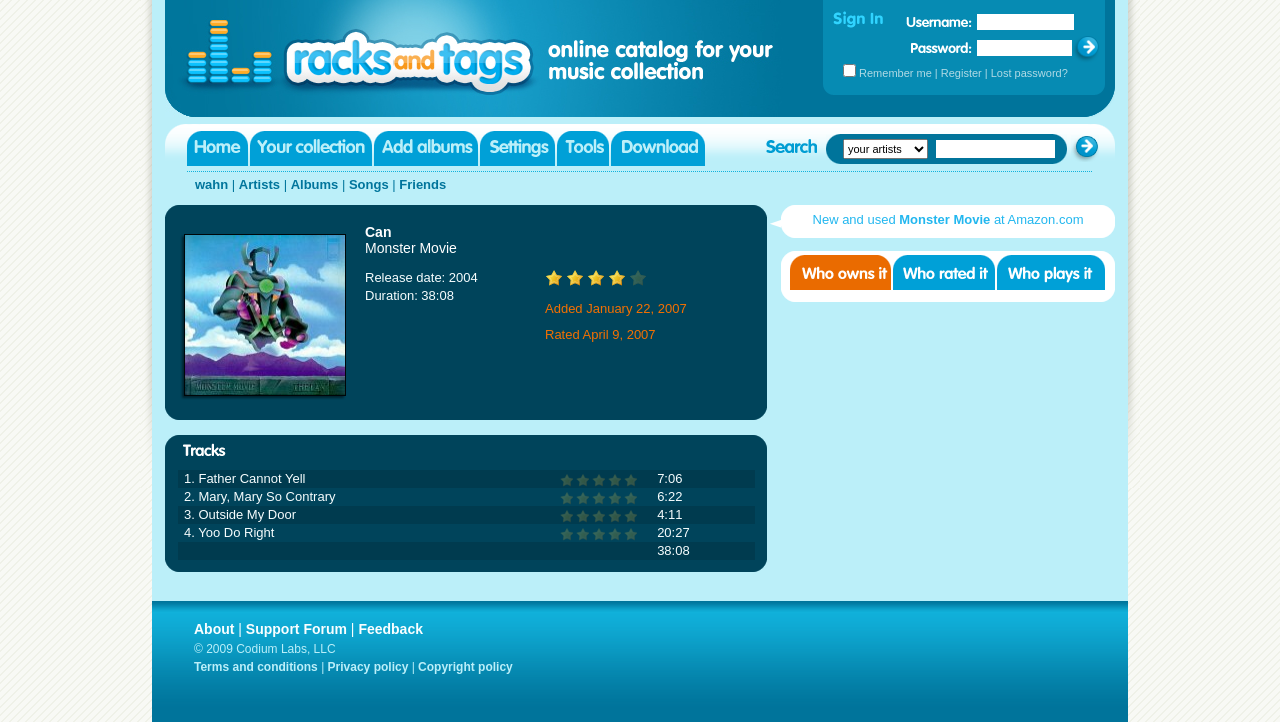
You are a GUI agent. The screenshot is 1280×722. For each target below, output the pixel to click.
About (214, 629)
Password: (941, 47)
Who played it (1051, 272)
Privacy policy (368, 667)
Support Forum (296, 629)
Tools (583, 148)
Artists (259, 184)
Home (217, 148)
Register (961, 73)
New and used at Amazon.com (948, 219)
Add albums (426, 148)
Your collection (311, 148)
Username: (939, 22)
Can (378, 232)
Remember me (895, 73)
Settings (517, 148)
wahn (211, 184)
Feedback (390, 629)
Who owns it (840, 272)
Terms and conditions (256, 667)
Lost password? (1029, 73)
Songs (369, 184)
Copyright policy (465, 667)
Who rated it (944, 272)
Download (658, 148)
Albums (315, 184)
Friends (422, 184)
